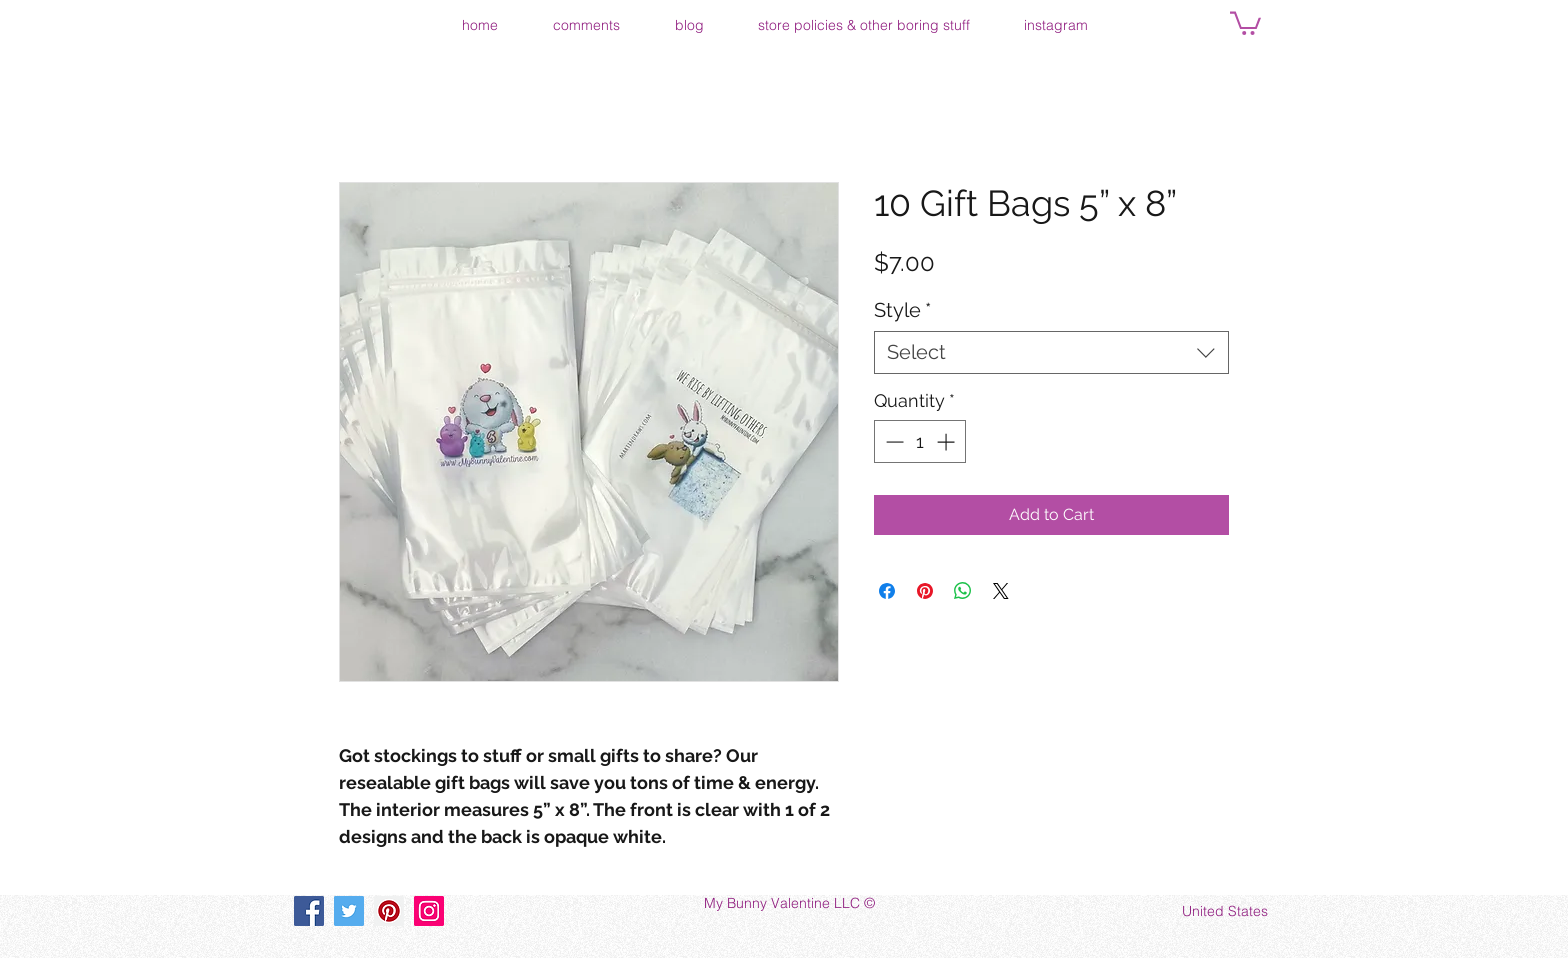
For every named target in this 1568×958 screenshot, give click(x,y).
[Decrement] (892, 441)
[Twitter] (349, 911)
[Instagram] (429, 911)
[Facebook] (309, 911)
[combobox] (1051, 352)
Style (902, 310)
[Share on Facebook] (887, 591)
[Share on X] (1001, 591)
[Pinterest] (389, 911)
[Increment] (947, 441)
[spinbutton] (920, 441)
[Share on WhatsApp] (963, 591)
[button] (1245, 22)
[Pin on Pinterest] (925, 591)
